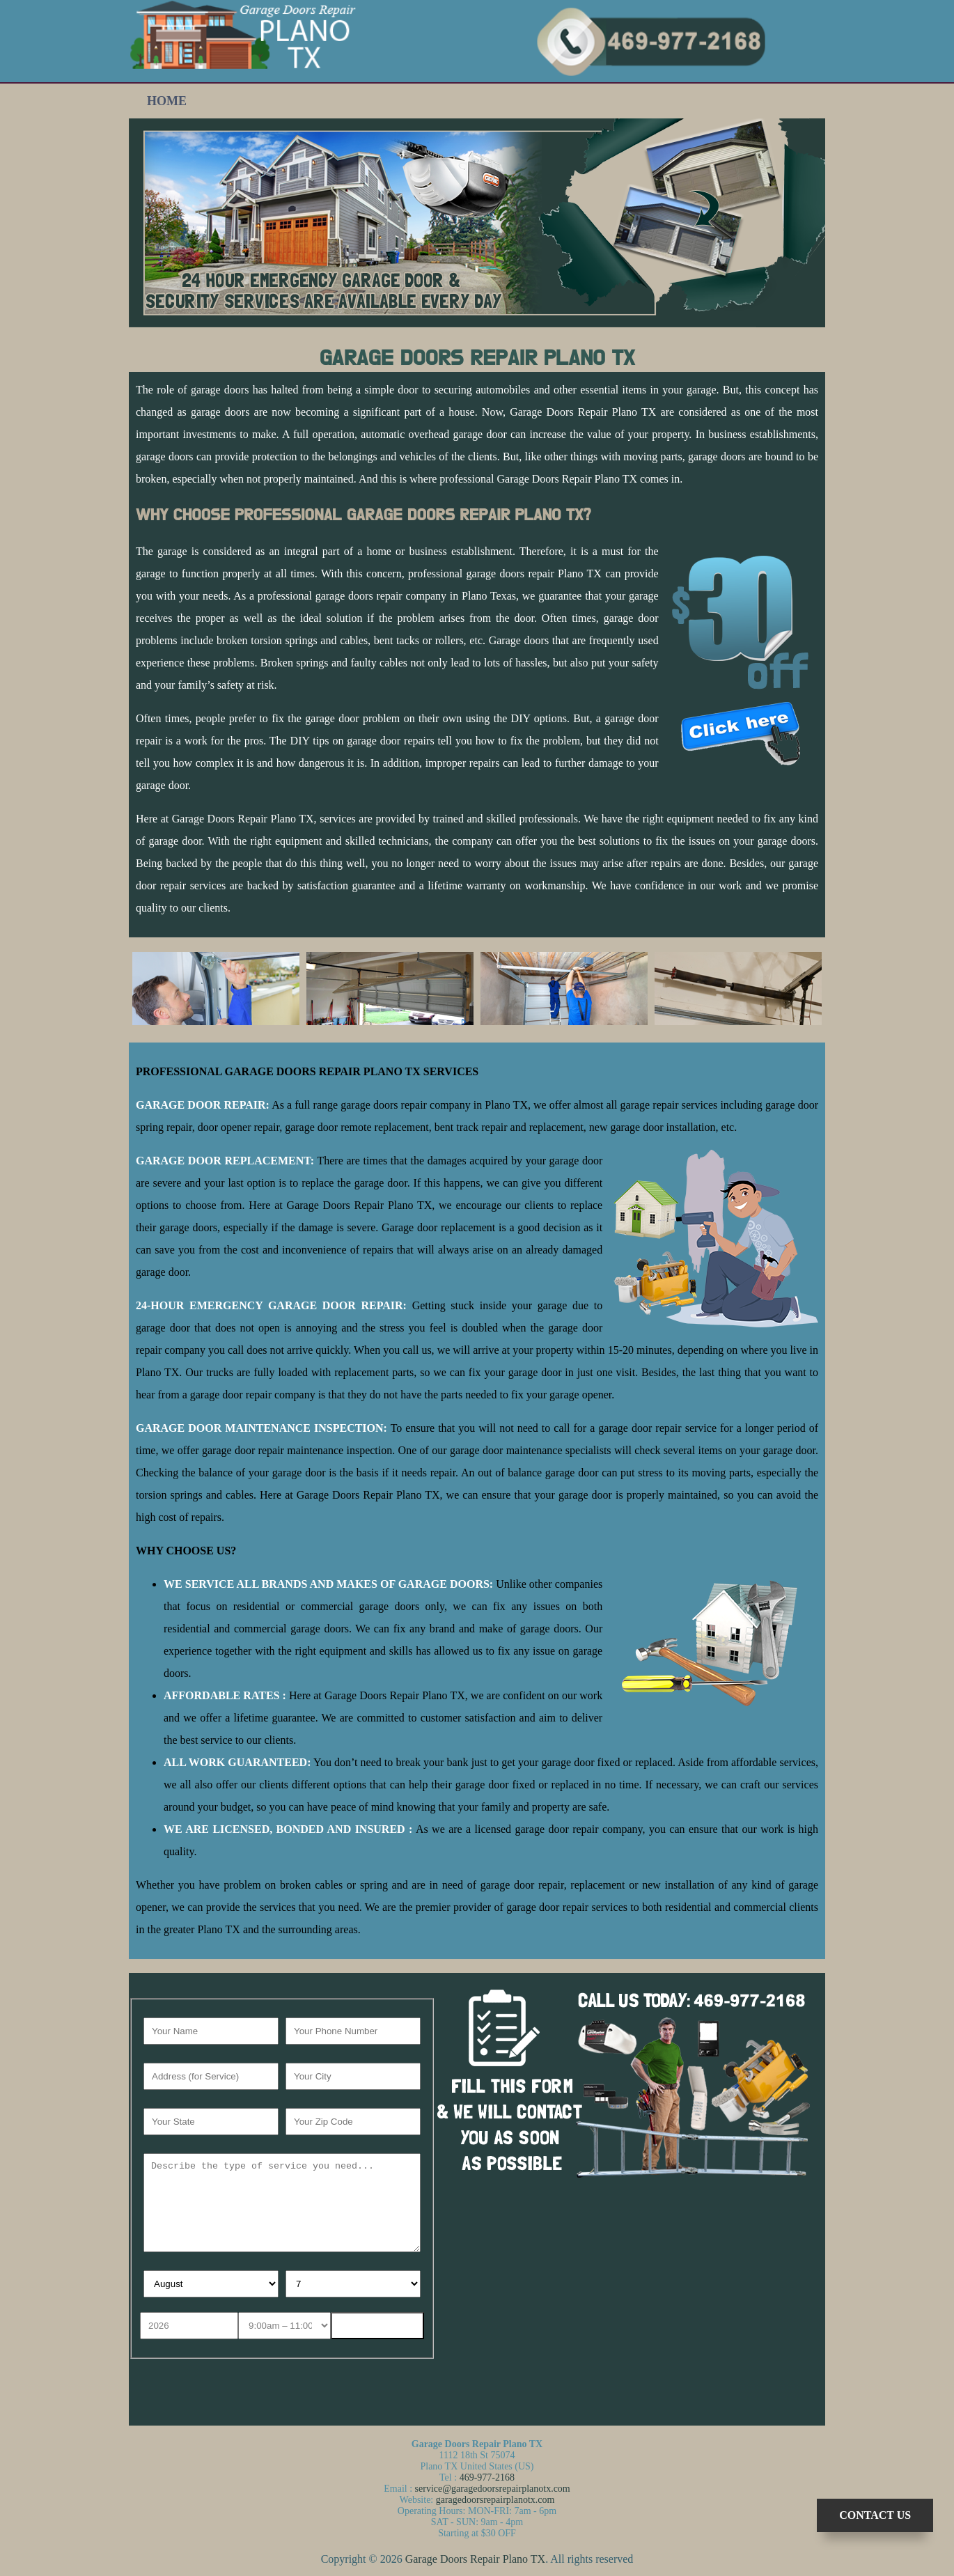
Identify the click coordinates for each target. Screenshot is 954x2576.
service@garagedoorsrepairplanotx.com (492, 2488)
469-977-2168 (487, 2477)
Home (167, 101)
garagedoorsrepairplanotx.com (495, 2500)
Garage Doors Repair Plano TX (475, 2559)
